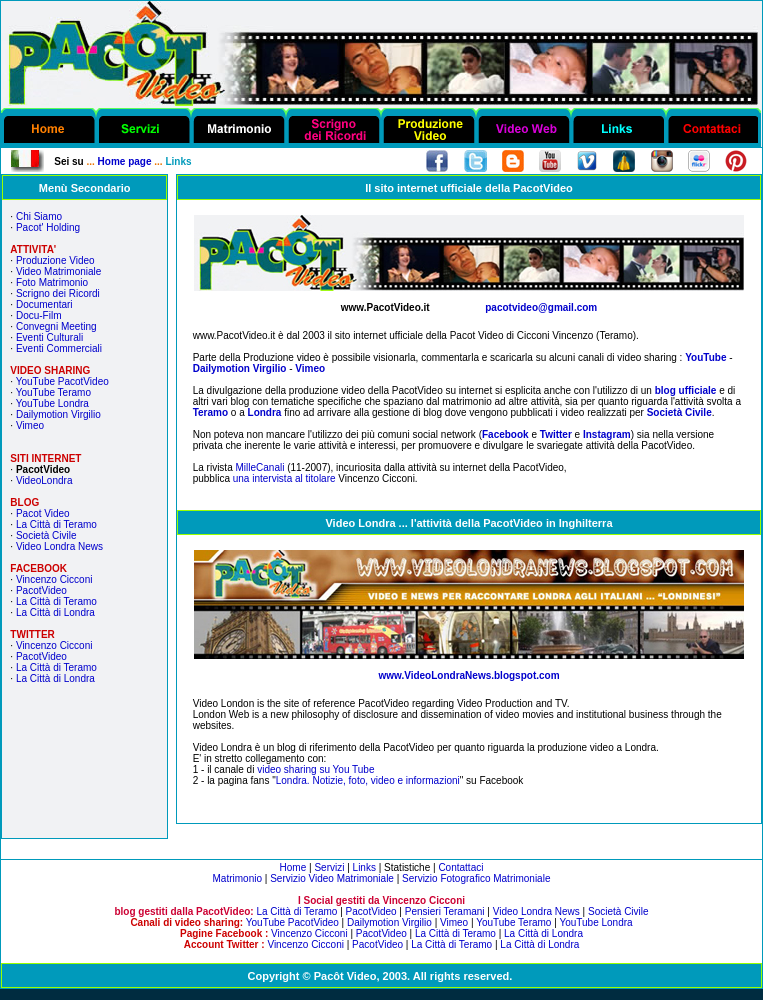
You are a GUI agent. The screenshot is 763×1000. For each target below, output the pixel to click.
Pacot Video (43, 513)
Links (364, 867)
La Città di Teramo (56, 524)
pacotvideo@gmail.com (541, 307)
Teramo (210, 412)
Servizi (329, 867)
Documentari (44, 304)
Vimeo (30, 425)
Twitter (557, 434)
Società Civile (46, 535)
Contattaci (460, 867)
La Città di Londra (55, 612)
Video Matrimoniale (58, 271)
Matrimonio (237, 878)
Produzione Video (55, 260)
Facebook (505, 434)
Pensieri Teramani (445, 911)
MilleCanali (259, 467)
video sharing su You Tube (315, 769)
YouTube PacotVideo (62, 381)
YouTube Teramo (53, 392)
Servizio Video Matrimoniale (332, 878)
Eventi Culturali (49, 337)
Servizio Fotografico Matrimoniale (476, 878)
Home (293, 867)
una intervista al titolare (284, 478)
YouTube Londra (52, 403)
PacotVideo (41, 590)
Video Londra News (59, 546)
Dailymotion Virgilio (58, 414)
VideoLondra (44, 480)
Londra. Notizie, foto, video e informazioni (368, 780)
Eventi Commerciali (59, 348)
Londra (265, 412)
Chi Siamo (39, 216)
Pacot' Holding (48, 227)
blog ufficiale (686, 390)
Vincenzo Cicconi (54, 579)
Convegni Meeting (56, 326)
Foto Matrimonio (52, 282)
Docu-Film (39, 315)
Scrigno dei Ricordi (58, 293)
